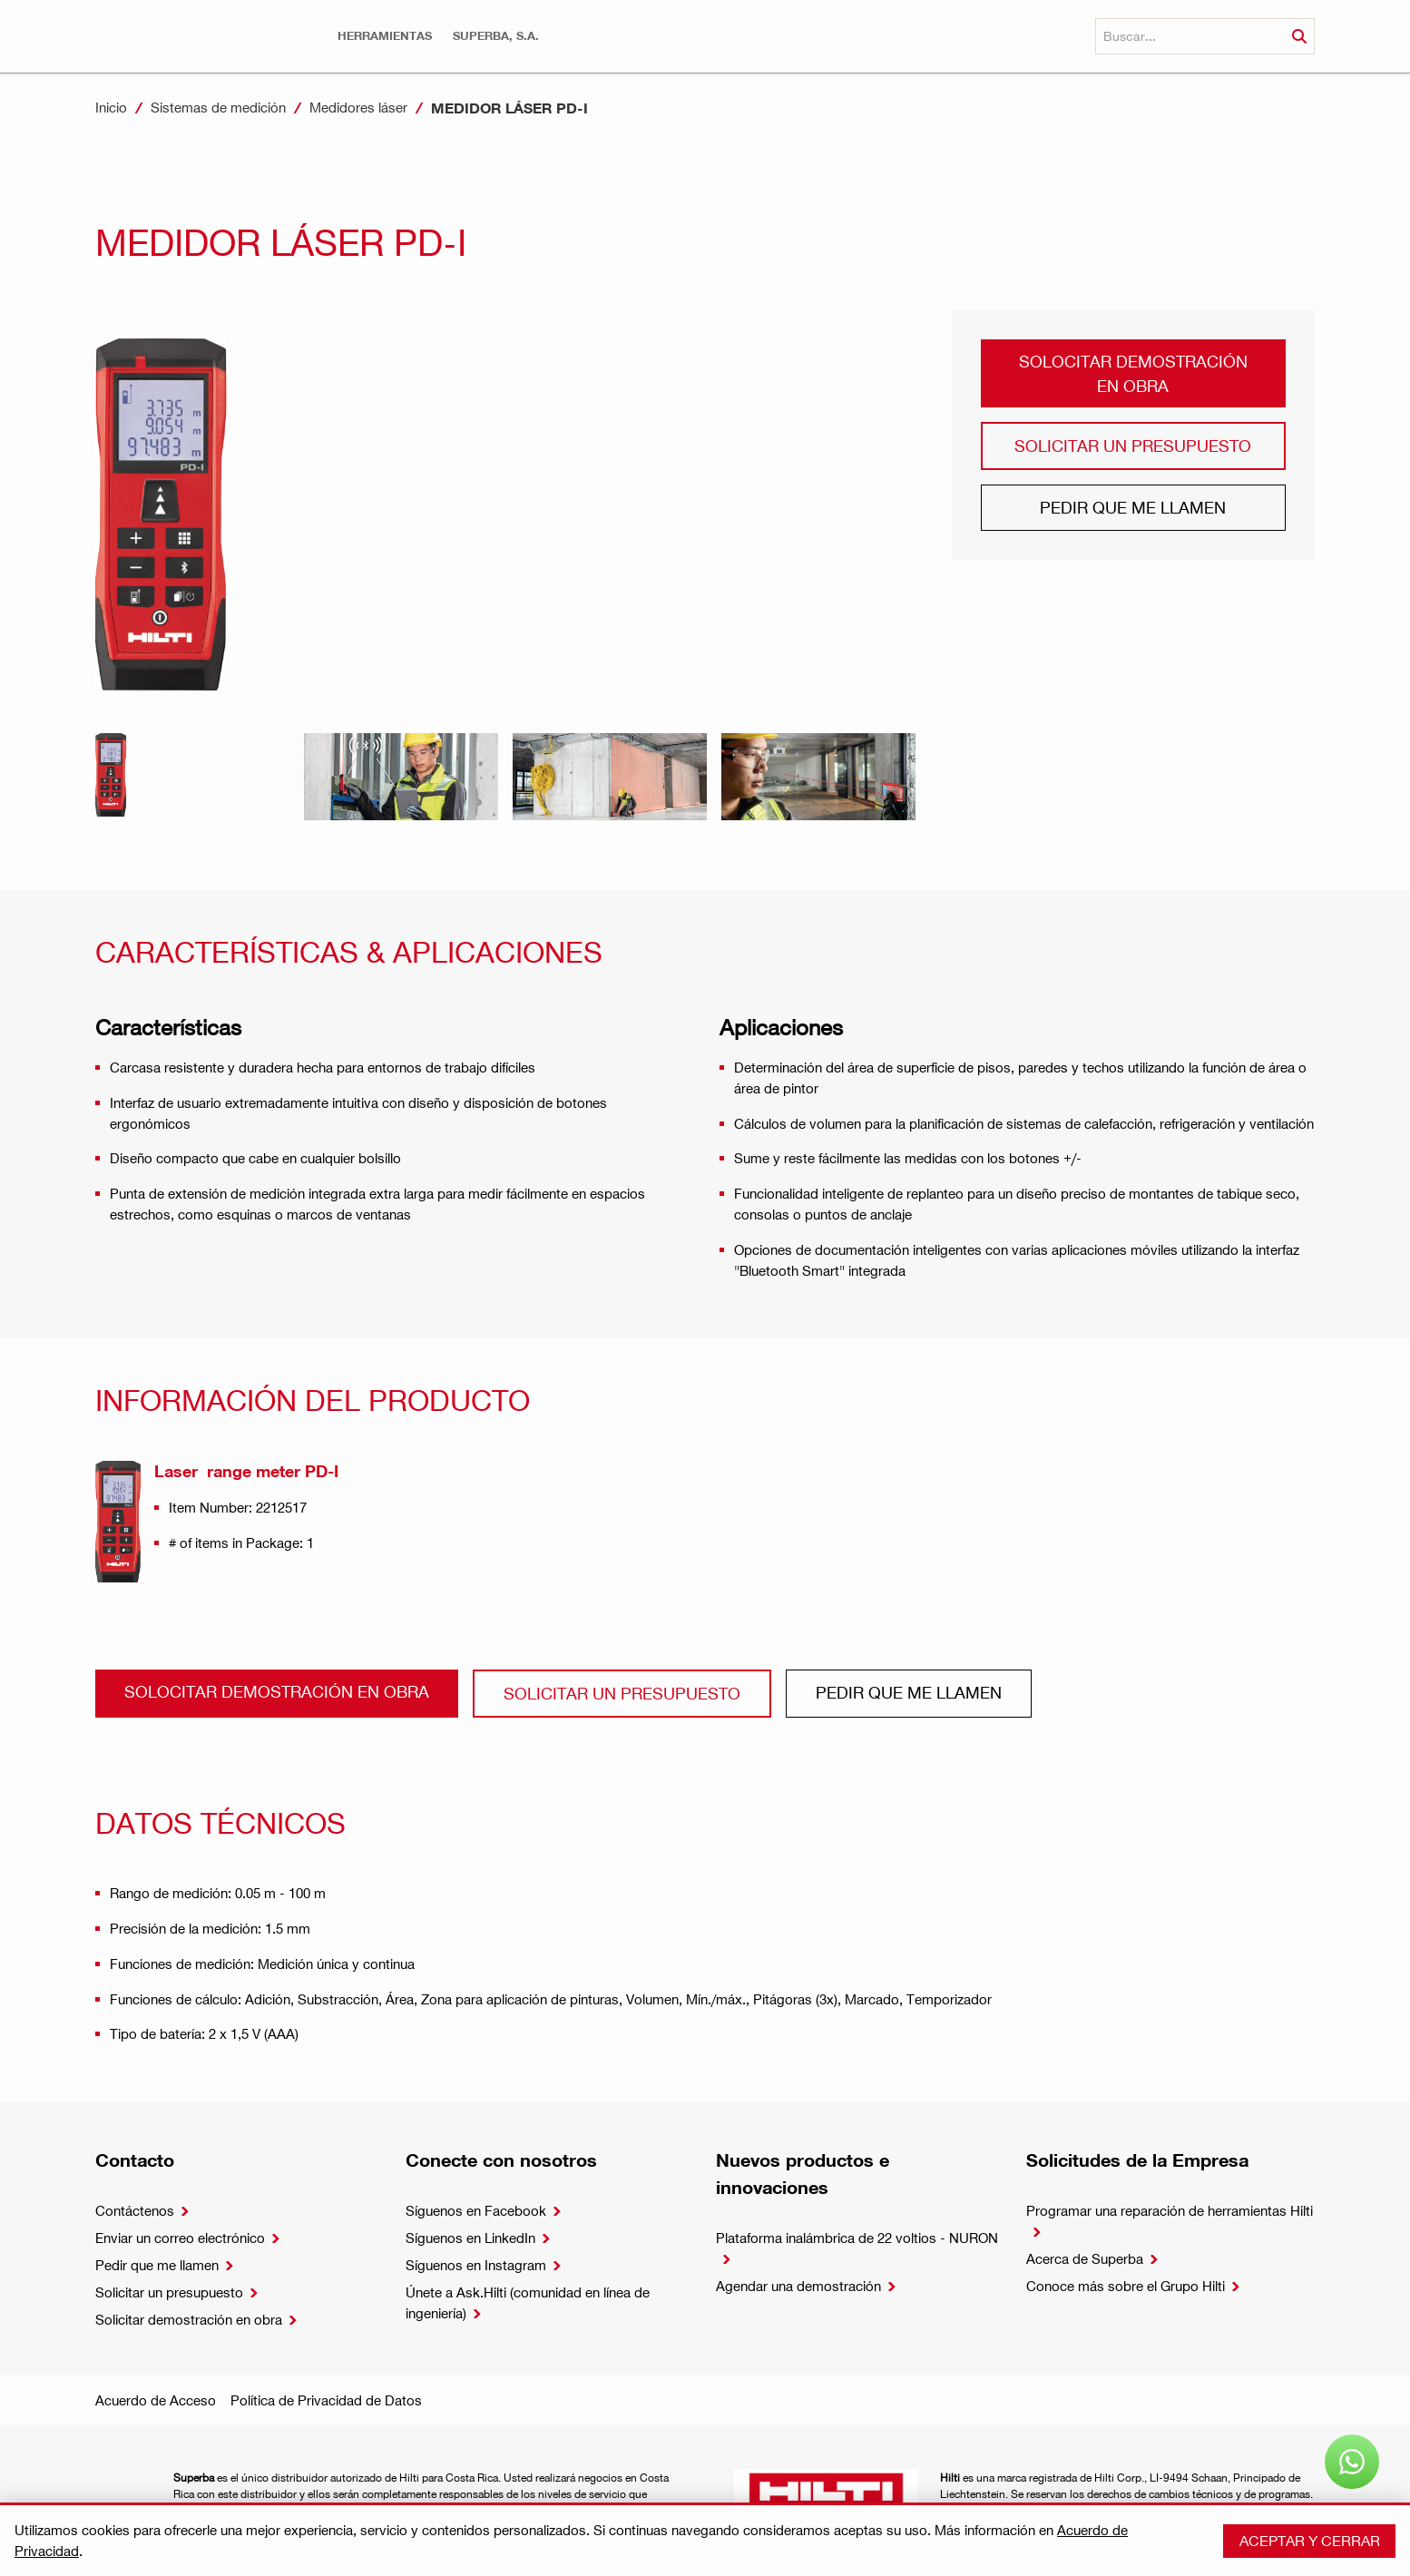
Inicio (111, 107)
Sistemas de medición (218, 107)
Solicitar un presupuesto (1132, 445)
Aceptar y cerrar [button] (1309, 2540)
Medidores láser (358, 107)
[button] (385, 35)
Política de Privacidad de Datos (326, 2400)
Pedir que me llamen (1133, 506)
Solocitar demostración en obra (1133, 372)
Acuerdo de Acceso (155, 2400)
